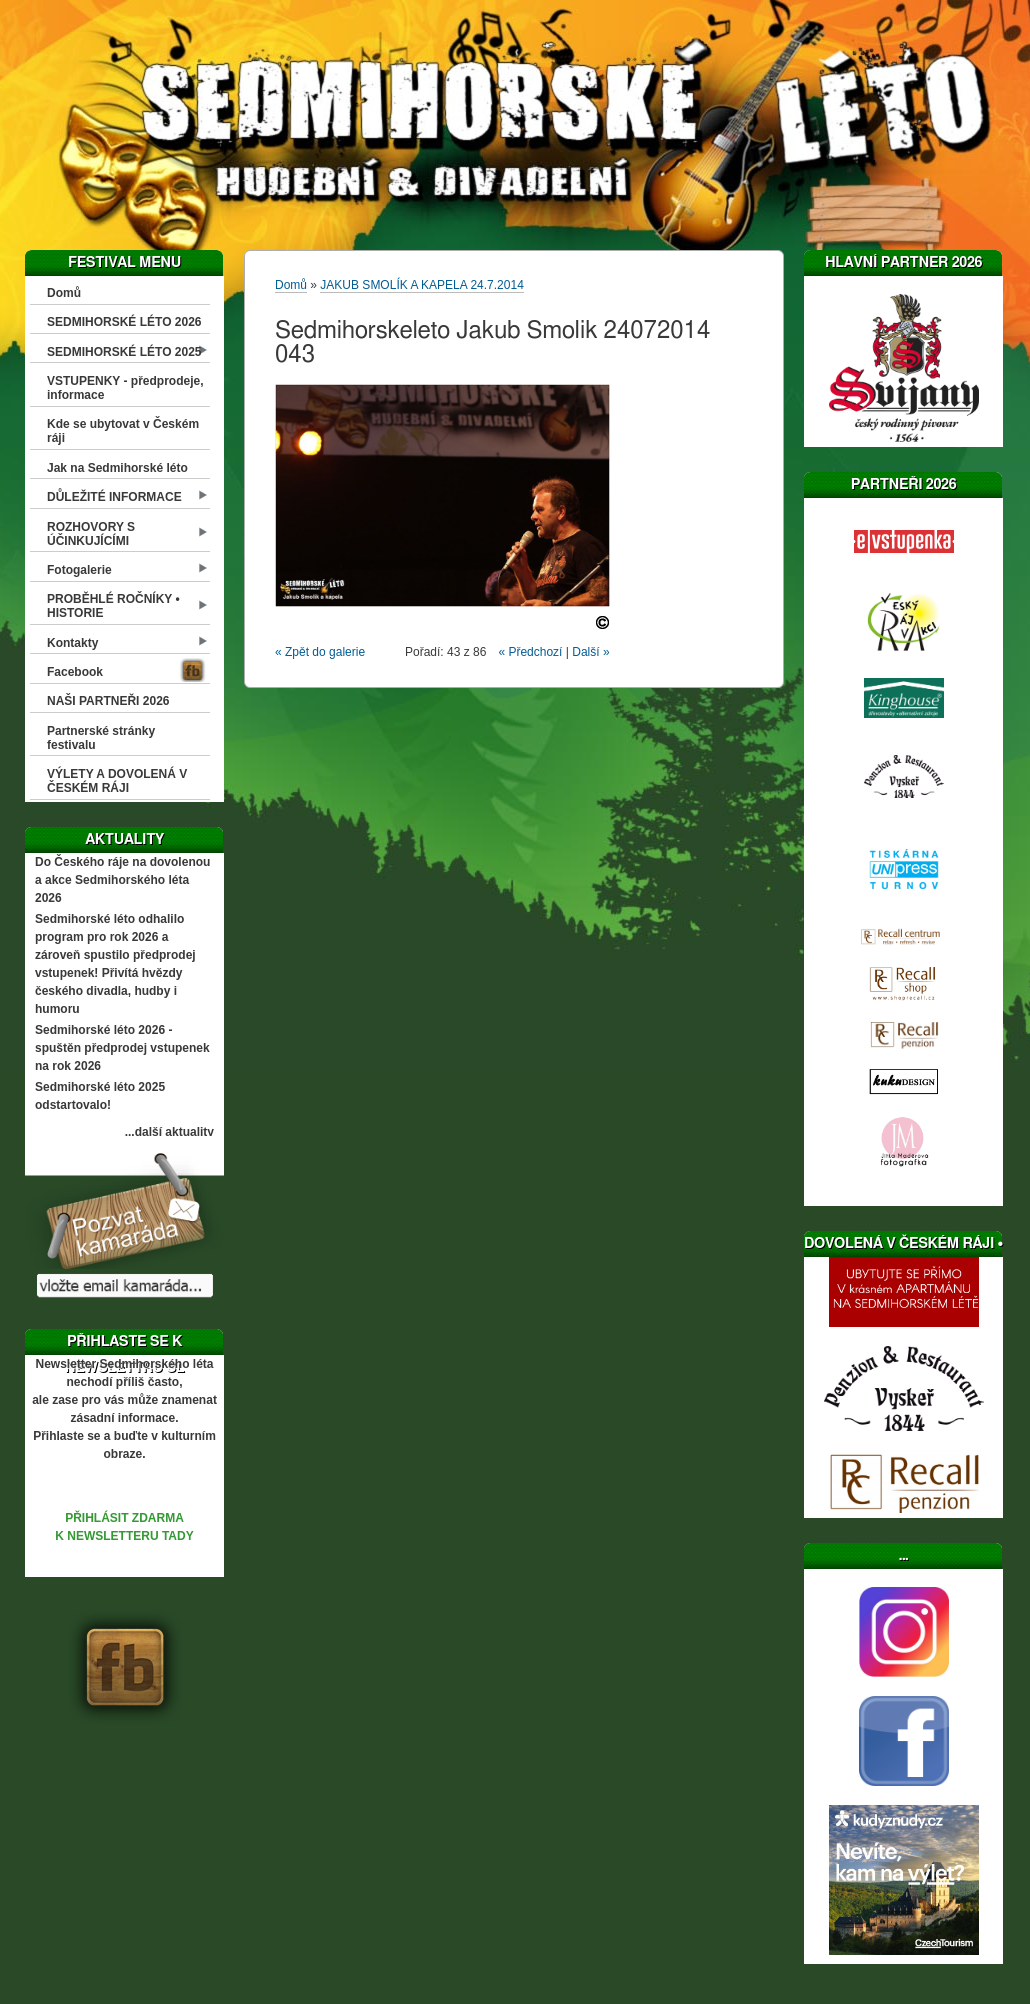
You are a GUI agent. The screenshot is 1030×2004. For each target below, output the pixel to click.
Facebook (75, 672)
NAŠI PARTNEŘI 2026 (108, 701)
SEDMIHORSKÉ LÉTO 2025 (124, 352)
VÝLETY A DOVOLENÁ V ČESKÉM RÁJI (117, 781)
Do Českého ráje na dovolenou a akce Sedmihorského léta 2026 (122, 880)
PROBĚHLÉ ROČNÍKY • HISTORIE (113, 606)
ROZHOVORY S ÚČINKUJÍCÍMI (91, 534)
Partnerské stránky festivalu (101, 738)
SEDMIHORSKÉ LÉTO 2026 (124, 322)
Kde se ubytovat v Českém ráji (123, 431)
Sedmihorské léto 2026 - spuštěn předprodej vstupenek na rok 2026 (122, 1048)
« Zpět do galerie (320, 652)
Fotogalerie (79, 570)
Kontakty (72, 643)
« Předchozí (530, 652)
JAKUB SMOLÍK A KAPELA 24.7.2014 (421, 285)
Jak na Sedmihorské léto (117, 468)
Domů (64, 293)
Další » (590, 652)
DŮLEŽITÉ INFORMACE (114, 497)
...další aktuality (169, 1132)
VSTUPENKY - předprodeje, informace (125, 388)
